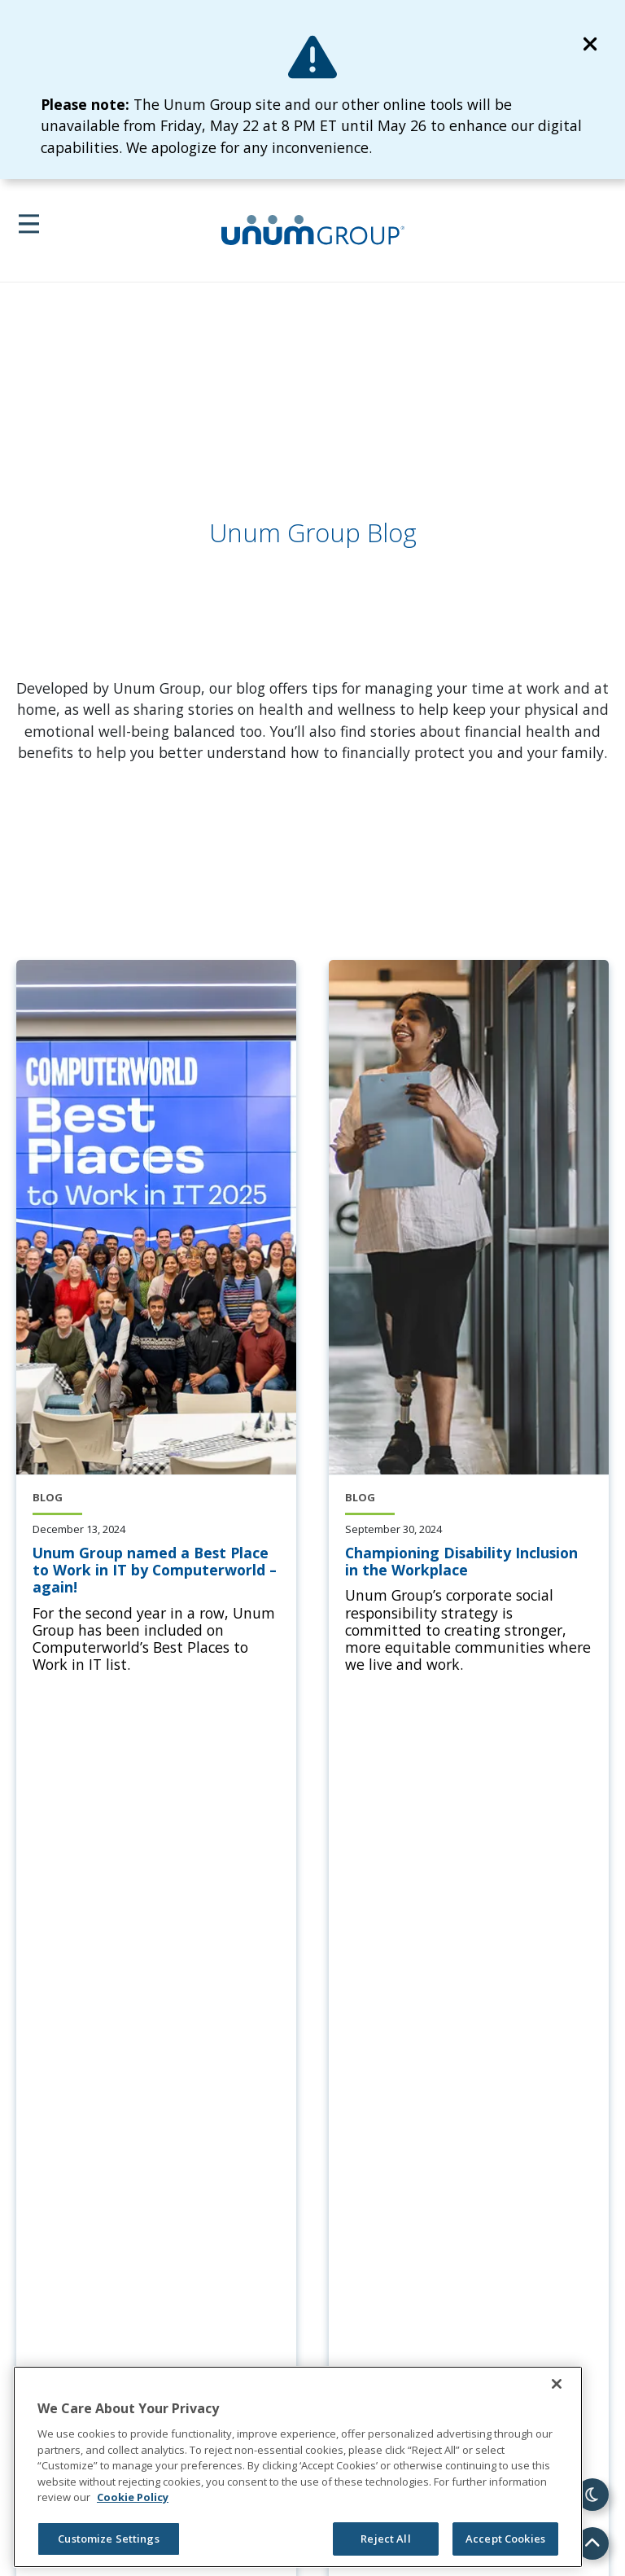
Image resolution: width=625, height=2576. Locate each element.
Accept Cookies (505, 2538)
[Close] (557, 2384)
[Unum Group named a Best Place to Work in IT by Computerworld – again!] (156, 1570)
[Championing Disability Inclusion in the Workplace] (468, 1561)
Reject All (385, 2538)
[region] (298, 2467)
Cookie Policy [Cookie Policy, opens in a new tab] (132, 2497)
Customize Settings (108, 2538)
